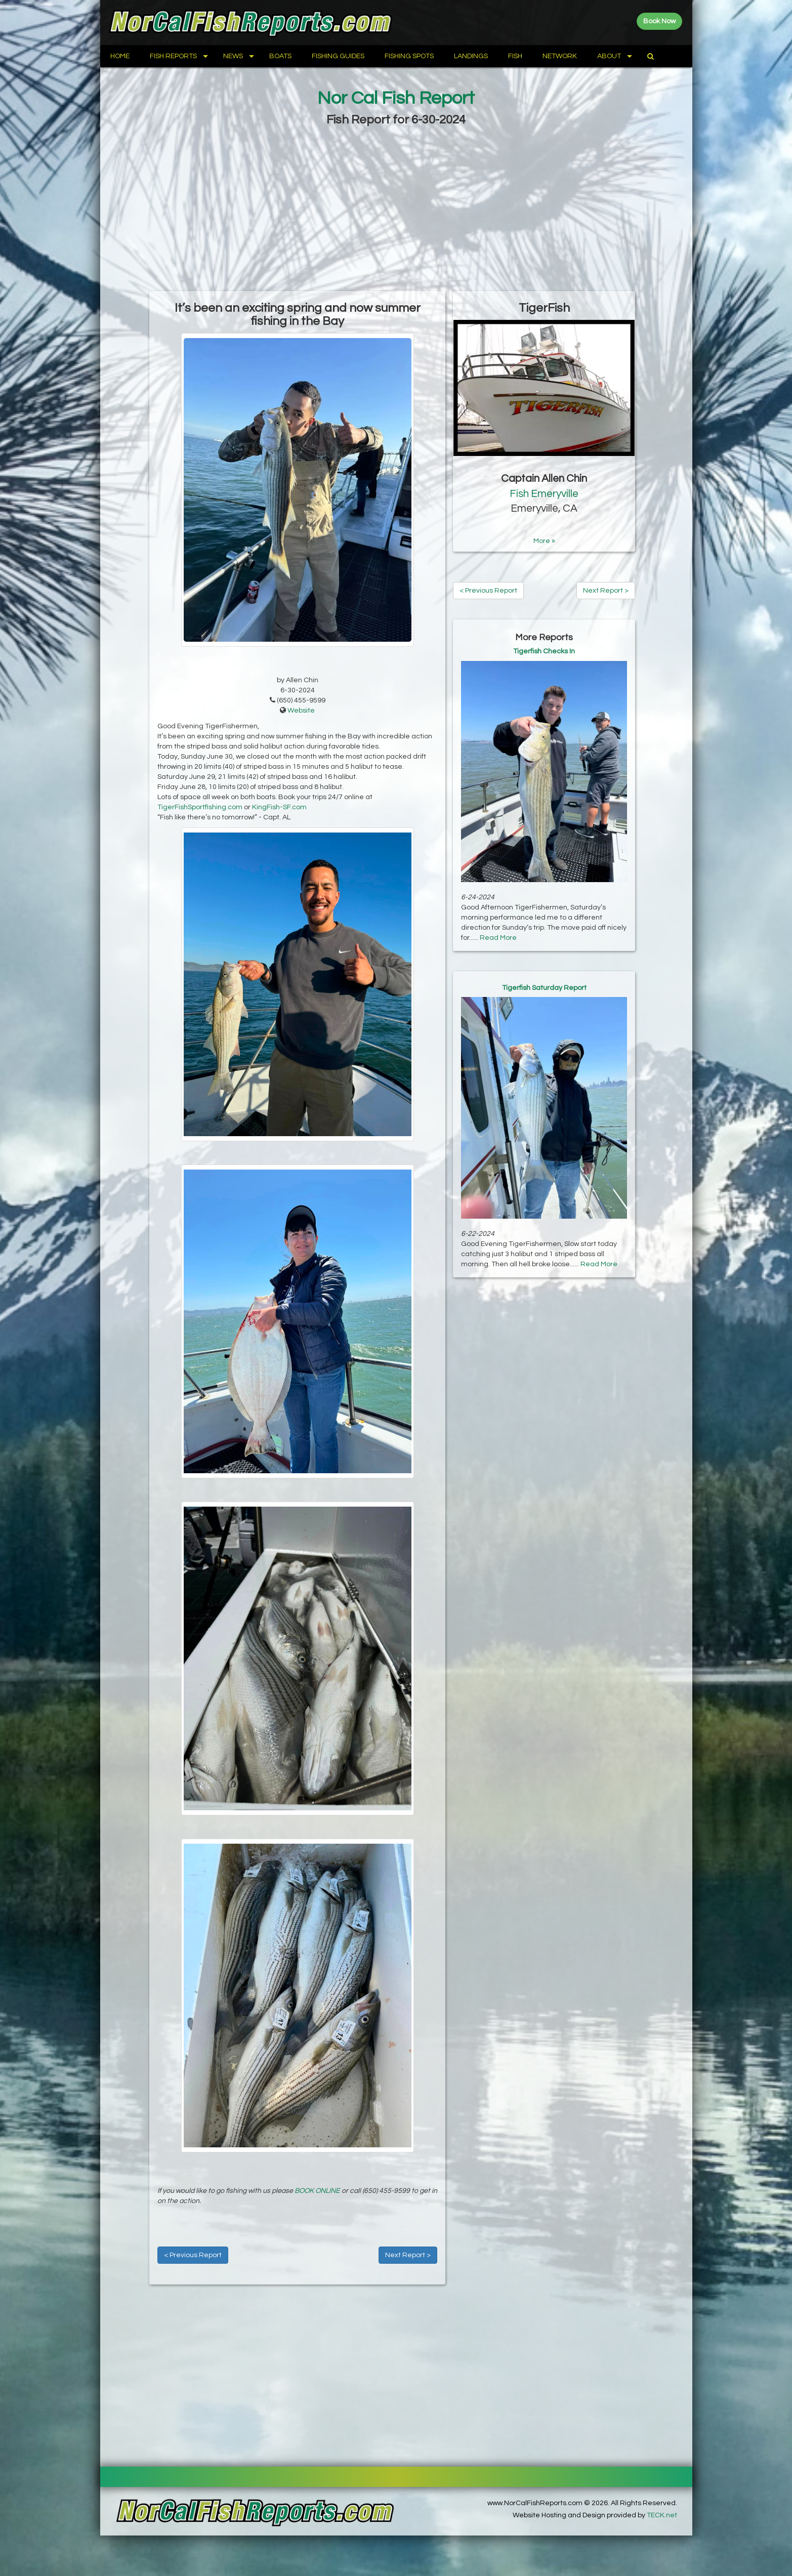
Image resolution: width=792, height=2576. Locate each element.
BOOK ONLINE (317, 2190)
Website (301, 710)
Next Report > (408, 2255)
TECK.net (662, 2515)
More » (544, 541)
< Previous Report (193, 2255)
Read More (498, 937)
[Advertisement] (396, 210)
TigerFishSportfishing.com (199, 807)
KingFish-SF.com (279, 807)
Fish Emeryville (544, 493)
